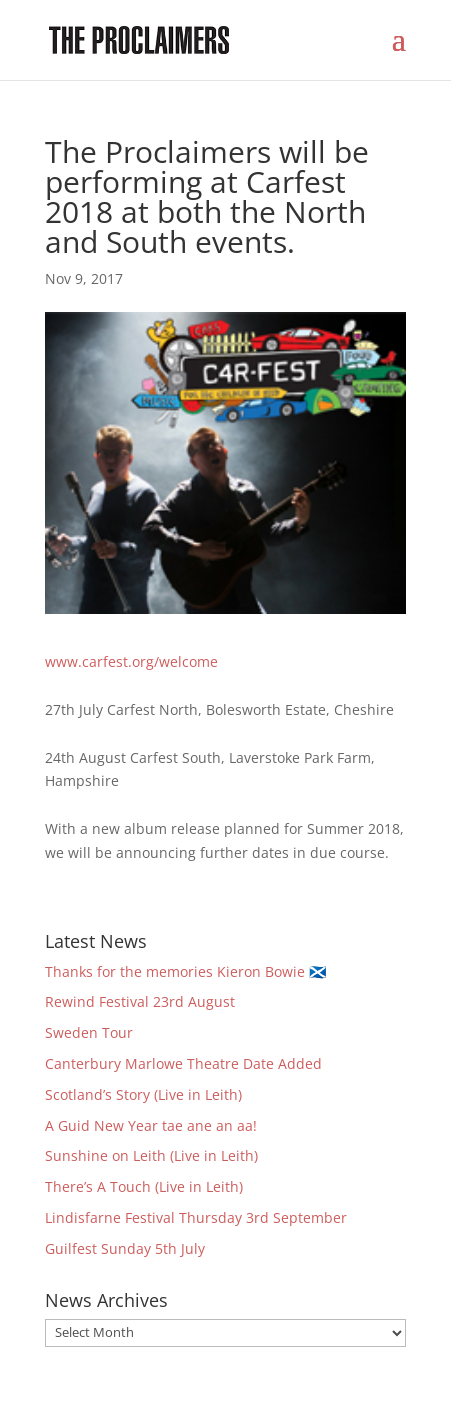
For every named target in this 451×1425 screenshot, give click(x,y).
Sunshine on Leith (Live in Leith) (151, 1155)
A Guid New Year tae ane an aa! (151, 1125)
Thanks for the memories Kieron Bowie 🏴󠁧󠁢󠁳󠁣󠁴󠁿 (185, 971)
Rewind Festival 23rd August (140, 1001)
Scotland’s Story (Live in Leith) (143, 1094)
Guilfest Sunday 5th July (125, 1248)
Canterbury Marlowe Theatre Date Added (183, 1063)
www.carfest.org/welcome (131, 661)
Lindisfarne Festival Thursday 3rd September (196, 1217)
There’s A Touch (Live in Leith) (144, 1186)
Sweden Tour (89, 1032)
